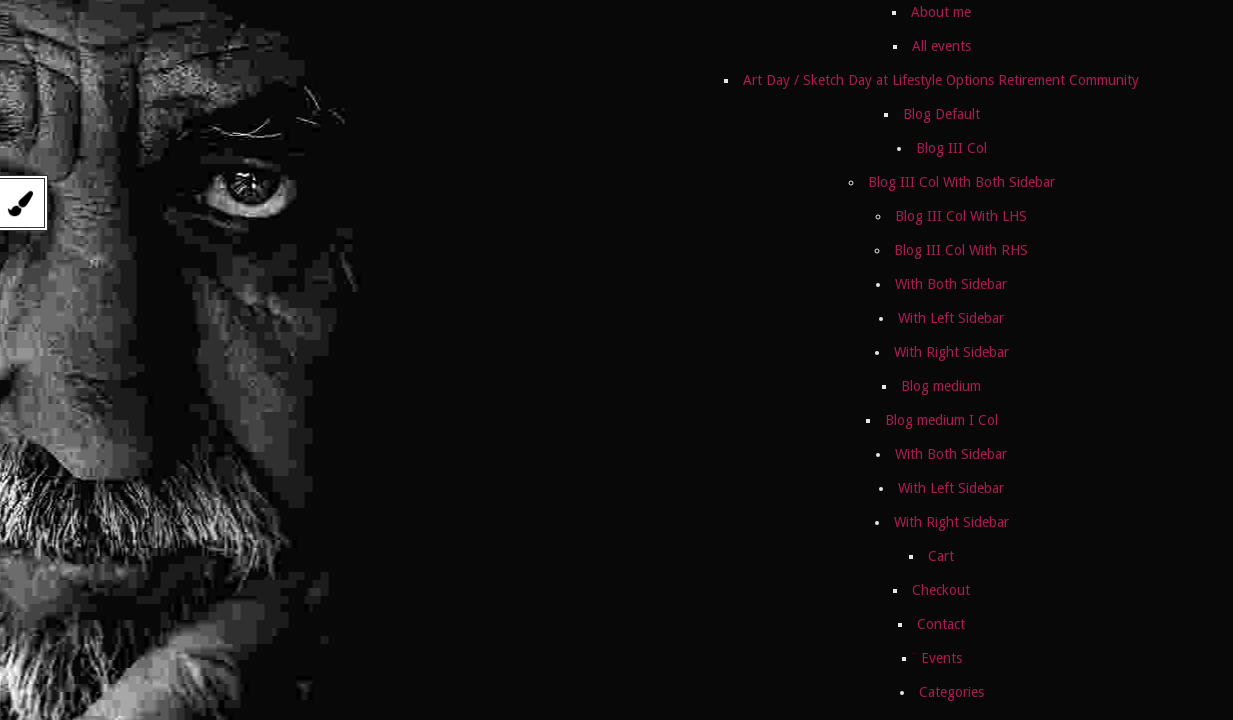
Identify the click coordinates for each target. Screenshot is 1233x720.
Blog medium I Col (941, 420)
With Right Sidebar (951, 352)
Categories (951, 692)
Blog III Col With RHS (961, 250)
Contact (941, 624)
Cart (941, 556)
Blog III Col (951, 148)
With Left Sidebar (951, 318)
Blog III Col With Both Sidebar (961, 182)
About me (941, 12)
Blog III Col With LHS (961, 216)
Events (941, 658)
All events (941, 46)
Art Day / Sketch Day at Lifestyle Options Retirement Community (941, 80)
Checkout (941, 590)
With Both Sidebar (951, 284)
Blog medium (941, 386)
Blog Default (941, 114)
